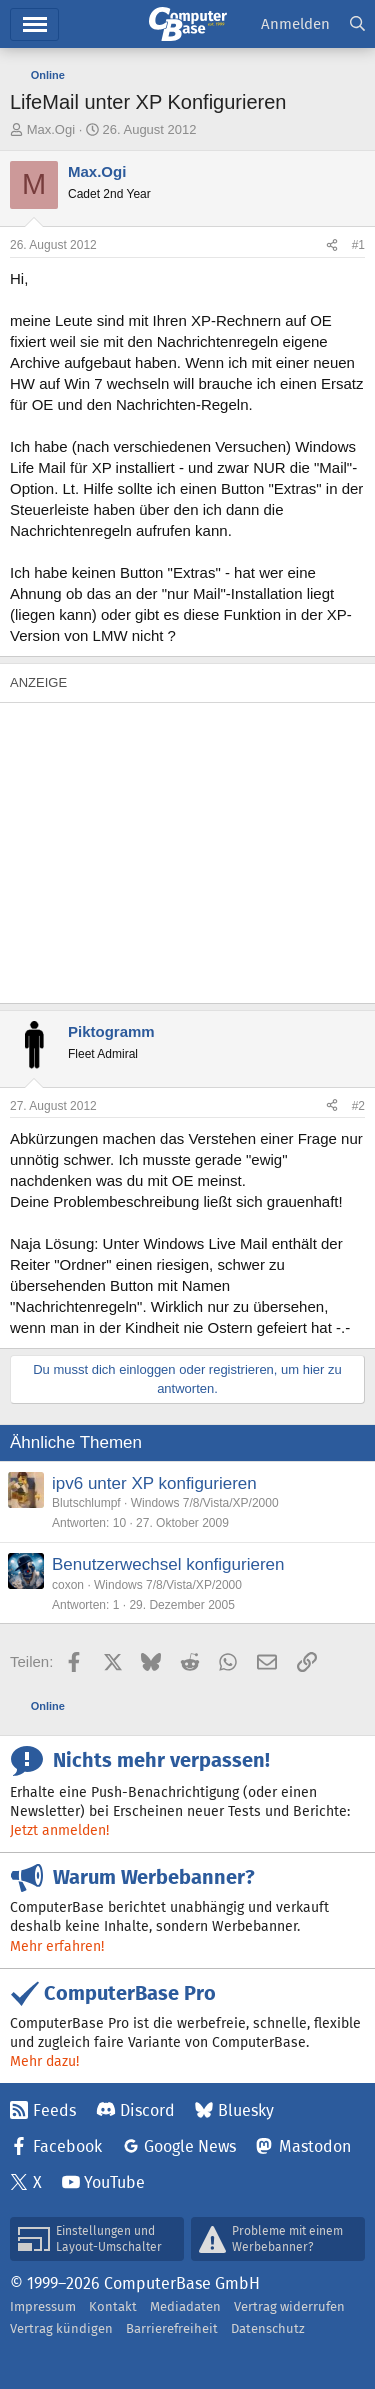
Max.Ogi (51, 129)
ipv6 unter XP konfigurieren (154, 1483)
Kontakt (113, 2306)
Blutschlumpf (86, 1503)
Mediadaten (185, 2306)
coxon (68, 1585)
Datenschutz (268, 2328)
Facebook (67, 2146)
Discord (147, 2110)
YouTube (114, 2182)
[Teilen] (332, 245)
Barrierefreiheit (172, 2328)
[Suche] (357, 24)
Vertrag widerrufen (289, 2306)
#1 (358, 245)
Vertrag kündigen (61, 2328)
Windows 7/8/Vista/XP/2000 (205, 1503)
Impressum (43, 2306)
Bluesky (246, 2110)
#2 (358, 1106)
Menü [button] (34, 24)
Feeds (54, 2110)
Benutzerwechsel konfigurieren (168, 1564)
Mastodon (315, 2146)
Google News (190, 2146)
